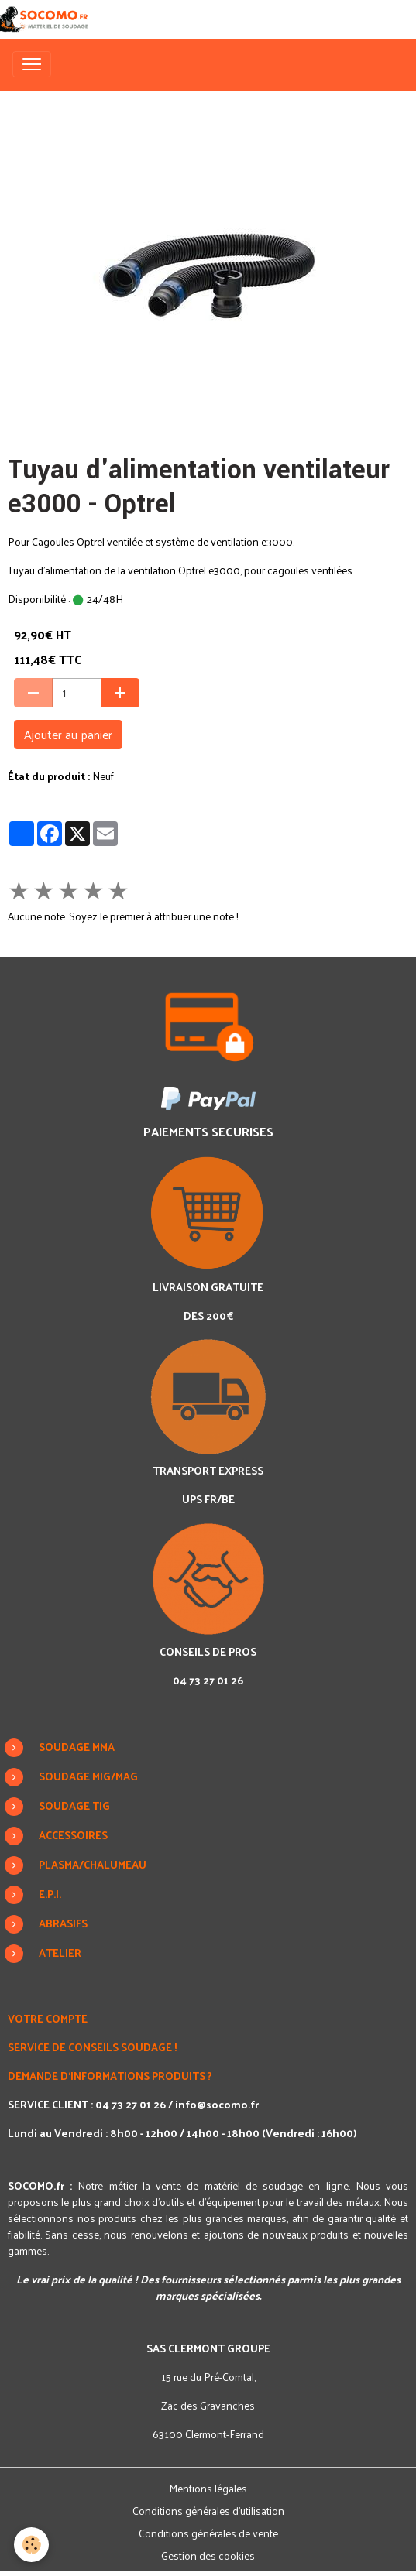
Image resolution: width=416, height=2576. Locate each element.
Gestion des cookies (208, 2555)
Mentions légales (208, 2488)
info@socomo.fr (217, 2104)
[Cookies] (31, 2544)
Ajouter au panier (68, 734)
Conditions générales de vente (208, 2533)
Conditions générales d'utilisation (208, 2510)
